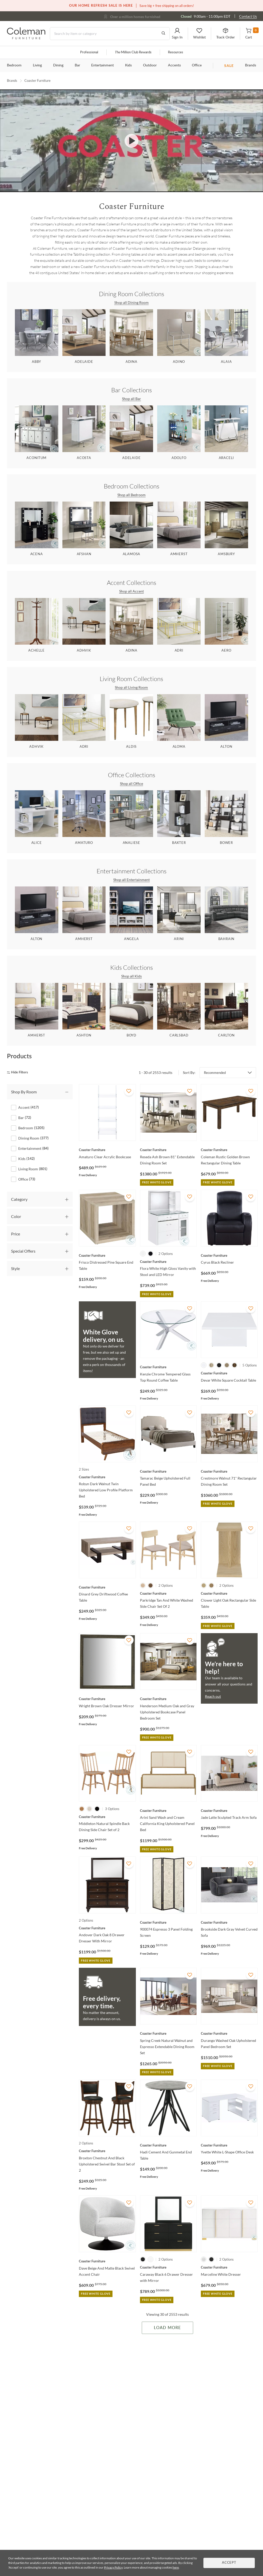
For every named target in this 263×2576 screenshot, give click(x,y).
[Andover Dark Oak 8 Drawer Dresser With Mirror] (107, 1928)
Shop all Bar (131, 398)
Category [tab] (19, 1199)
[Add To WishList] (129, 1091)
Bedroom (14, 65)
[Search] (110, 33)
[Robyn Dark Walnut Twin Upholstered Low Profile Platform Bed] (107, 1477)
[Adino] (179, 336)
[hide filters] (19, 1072)
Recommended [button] (215, 1073)
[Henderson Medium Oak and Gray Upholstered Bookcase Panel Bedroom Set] (168, 1699)
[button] (177, 33)
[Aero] (226, 625)
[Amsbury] (226, 529)
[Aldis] (131, 721)
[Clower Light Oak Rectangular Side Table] (229, 1593)
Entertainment (102, 65)
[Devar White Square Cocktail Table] (229, 1373)
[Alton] (226, 721)
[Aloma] (179, 721)
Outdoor (150, 65)
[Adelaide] (84, 336)
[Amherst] (179, 529)
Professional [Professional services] (89, 52)
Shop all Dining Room (131, 302)
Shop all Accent (131, 591)
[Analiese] (131, 817)
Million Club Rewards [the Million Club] (133, 52)
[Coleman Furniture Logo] (26, 38)
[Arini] (179, 914)
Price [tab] (15, 1233)
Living (37, 65)
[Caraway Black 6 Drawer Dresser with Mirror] (168, 2267)
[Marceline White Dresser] (229, 2267)
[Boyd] (131, 1010)
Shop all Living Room (131, 687)
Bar (77, 65)
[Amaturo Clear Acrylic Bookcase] (107, 1150)
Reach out (213, 1696)
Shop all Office (131, 783)
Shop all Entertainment (131, 879)
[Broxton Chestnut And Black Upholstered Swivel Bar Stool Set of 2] (107, 2151)
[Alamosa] (131, 529)
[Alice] (36, 817)
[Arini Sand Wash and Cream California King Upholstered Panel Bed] (168, 1810)
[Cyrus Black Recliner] (229, 1255)
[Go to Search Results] (163, 33)
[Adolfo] (179, 433)
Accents (174, 65)
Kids (128, 65)
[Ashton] (84, 1010)
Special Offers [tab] (23, 1251)
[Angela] (131, 914)
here (176, 2567)
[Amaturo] (84, 817)
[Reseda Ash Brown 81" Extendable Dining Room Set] (168, 1150)
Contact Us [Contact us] (248, 16)
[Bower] (226, 817)
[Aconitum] (36, 433)
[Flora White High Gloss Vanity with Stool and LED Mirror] (168, 1261)
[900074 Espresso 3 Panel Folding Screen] (168, 1922)
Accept (229, 2562)
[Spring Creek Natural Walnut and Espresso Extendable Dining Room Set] (168, 2033)
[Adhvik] (84, 625)
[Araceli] (226, 433)
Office (197, 65)
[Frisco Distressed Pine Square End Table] (107, 1255)
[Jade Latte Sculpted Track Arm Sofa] (229, 1810)
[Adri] (179, 625)
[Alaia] (226, 336)
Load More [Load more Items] (167, 2328)
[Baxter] (179, 817)
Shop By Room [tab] (24, 1091)
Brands (250, 65)
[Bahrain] (226, 914)
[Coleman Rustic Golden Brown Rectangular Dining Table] (229, 1150)
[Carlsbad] (179, 1010)
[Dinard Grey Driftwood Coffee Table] (107, 1587)
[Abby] (36, 336)
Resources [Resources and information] (175, 52)
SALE (229, 65)
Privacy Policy (113, 2567)
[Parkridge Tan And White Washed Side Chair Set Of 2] (168, 1593)
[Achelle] (36, 625)
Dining (58, 65)
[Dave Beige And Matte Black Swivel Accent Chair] (107, 2261)
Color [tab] (16, 1216)
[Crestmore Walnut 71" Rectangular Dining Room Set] (229, 1471)
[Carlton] (226, 1010)
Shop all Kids (131, 976)
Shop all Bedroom (131, 495)
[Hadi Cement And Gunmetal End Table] (168, 2145)
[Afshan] (84, 529)
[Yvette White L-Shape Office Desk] (229, 2145)
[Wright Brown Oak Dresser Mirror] (107, 1699)
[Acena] (36, 529)
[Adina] (131, 336)
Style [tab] (15, 1268)
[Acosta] (84, 433)
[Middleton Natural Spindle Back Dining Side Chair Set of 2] (107, 1817)
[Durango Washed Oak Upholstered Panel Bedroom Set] (229, 2033)
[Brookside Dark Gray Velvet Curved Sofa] (229, 1922)
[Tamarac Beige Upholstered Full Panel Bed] (168, 1471)
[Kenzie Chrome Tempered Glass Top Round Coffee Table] (168, 1367)
